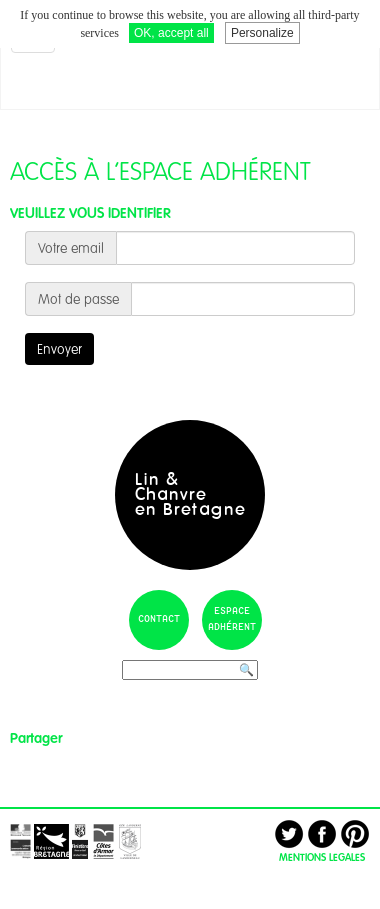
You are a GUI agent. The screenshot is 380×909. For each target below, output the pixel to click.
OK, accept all (171, 33)
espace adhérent (232, 619)
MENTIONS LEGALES (322, 857)
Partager (36, 738)
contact (159, 619)
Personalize (262, 33)
